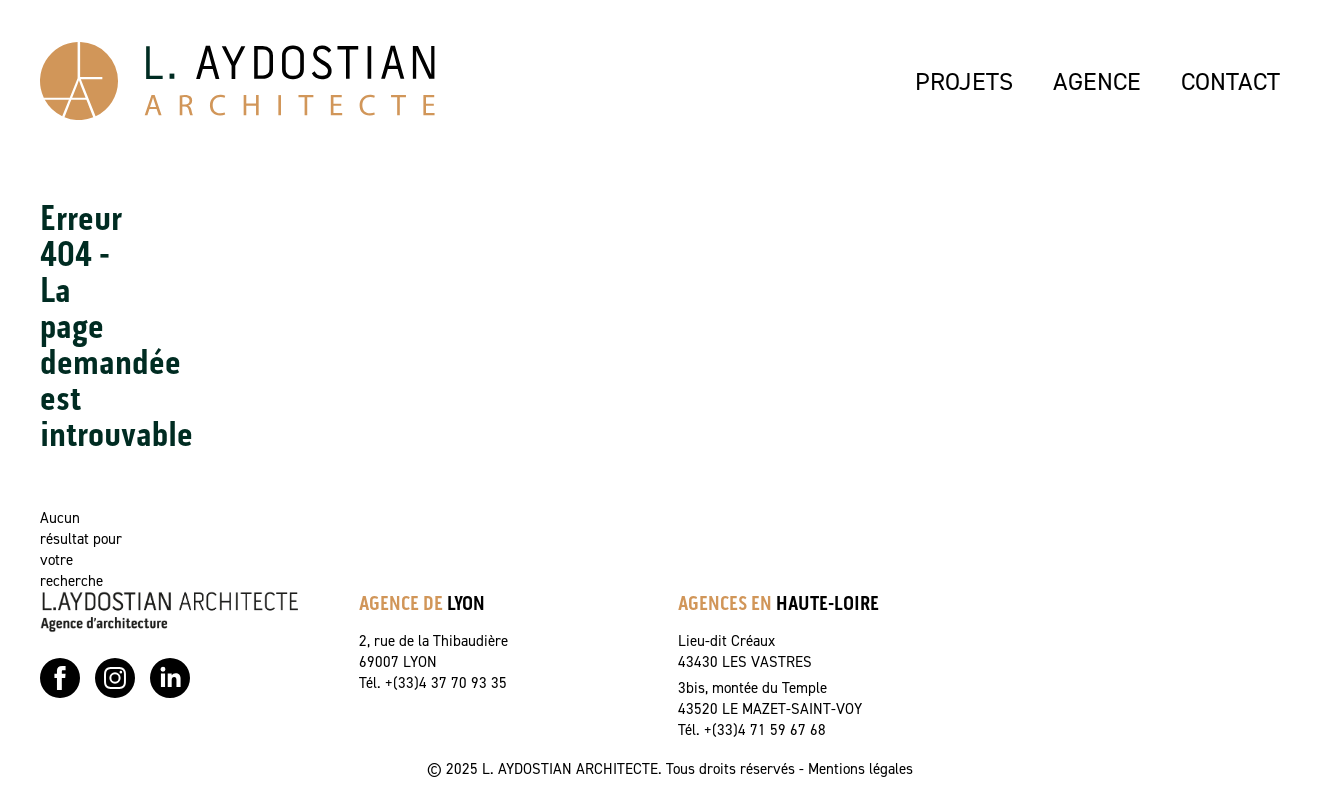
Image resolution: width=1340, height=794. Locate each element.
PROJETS (964, 81)
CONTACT (1230, 81)
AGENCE (1097, 81)
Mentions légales (860, 768)
